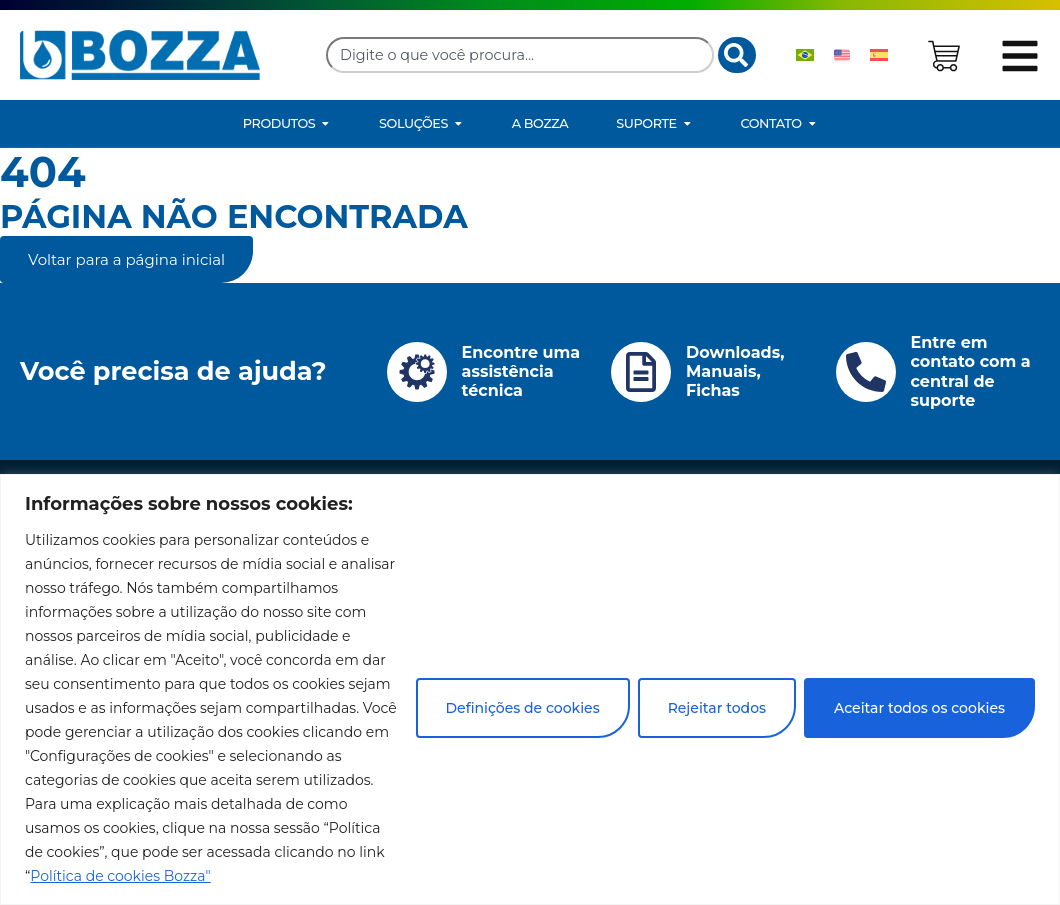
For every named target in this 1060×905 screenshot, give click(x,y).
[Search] (737, 55)
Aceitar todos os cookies (919, 708)
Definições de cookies (523, 708)
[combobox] (520, 55)
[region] (530, 689)
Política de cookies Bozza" (120, 876)
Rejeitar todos (717, 708)
